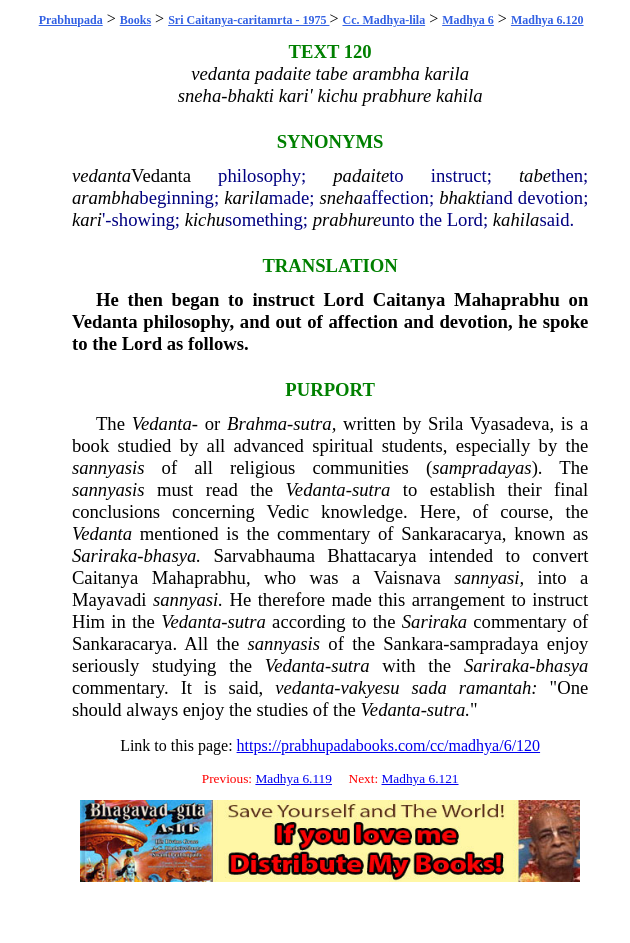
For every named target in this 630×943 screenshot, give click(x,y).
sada (429, 687)
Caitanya (409, 299)
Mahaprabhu (507, 299)
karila (246, 197)
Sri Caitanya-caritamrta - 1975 (248, 20)
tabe (535, 175)
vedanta (101, 175)
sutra (312, 423)
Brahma (257, 423)
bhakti (462, 197)
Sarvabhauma (264, 555)
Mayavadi (109, 599)
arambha (105, 197)
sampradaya (494, 643)
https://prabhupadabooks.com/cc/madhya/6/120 (389, 745)
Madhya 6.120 (547, 20)
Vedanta (161, 175)
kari (87, 219)
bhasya (169, 555)
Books (135, 20)
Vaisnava (406, 577)
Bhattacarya (371, 555)
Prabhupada (71, 20)
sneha (341, 197)
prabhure (347, 219)
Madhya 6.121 (420, 778)
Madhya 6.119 (293, 778)
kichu (205, 219)
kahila (516, 219)
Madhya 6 (468, 20)
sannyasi (486, 577)
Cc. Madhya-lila (383, 20)
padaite (361, 175)
